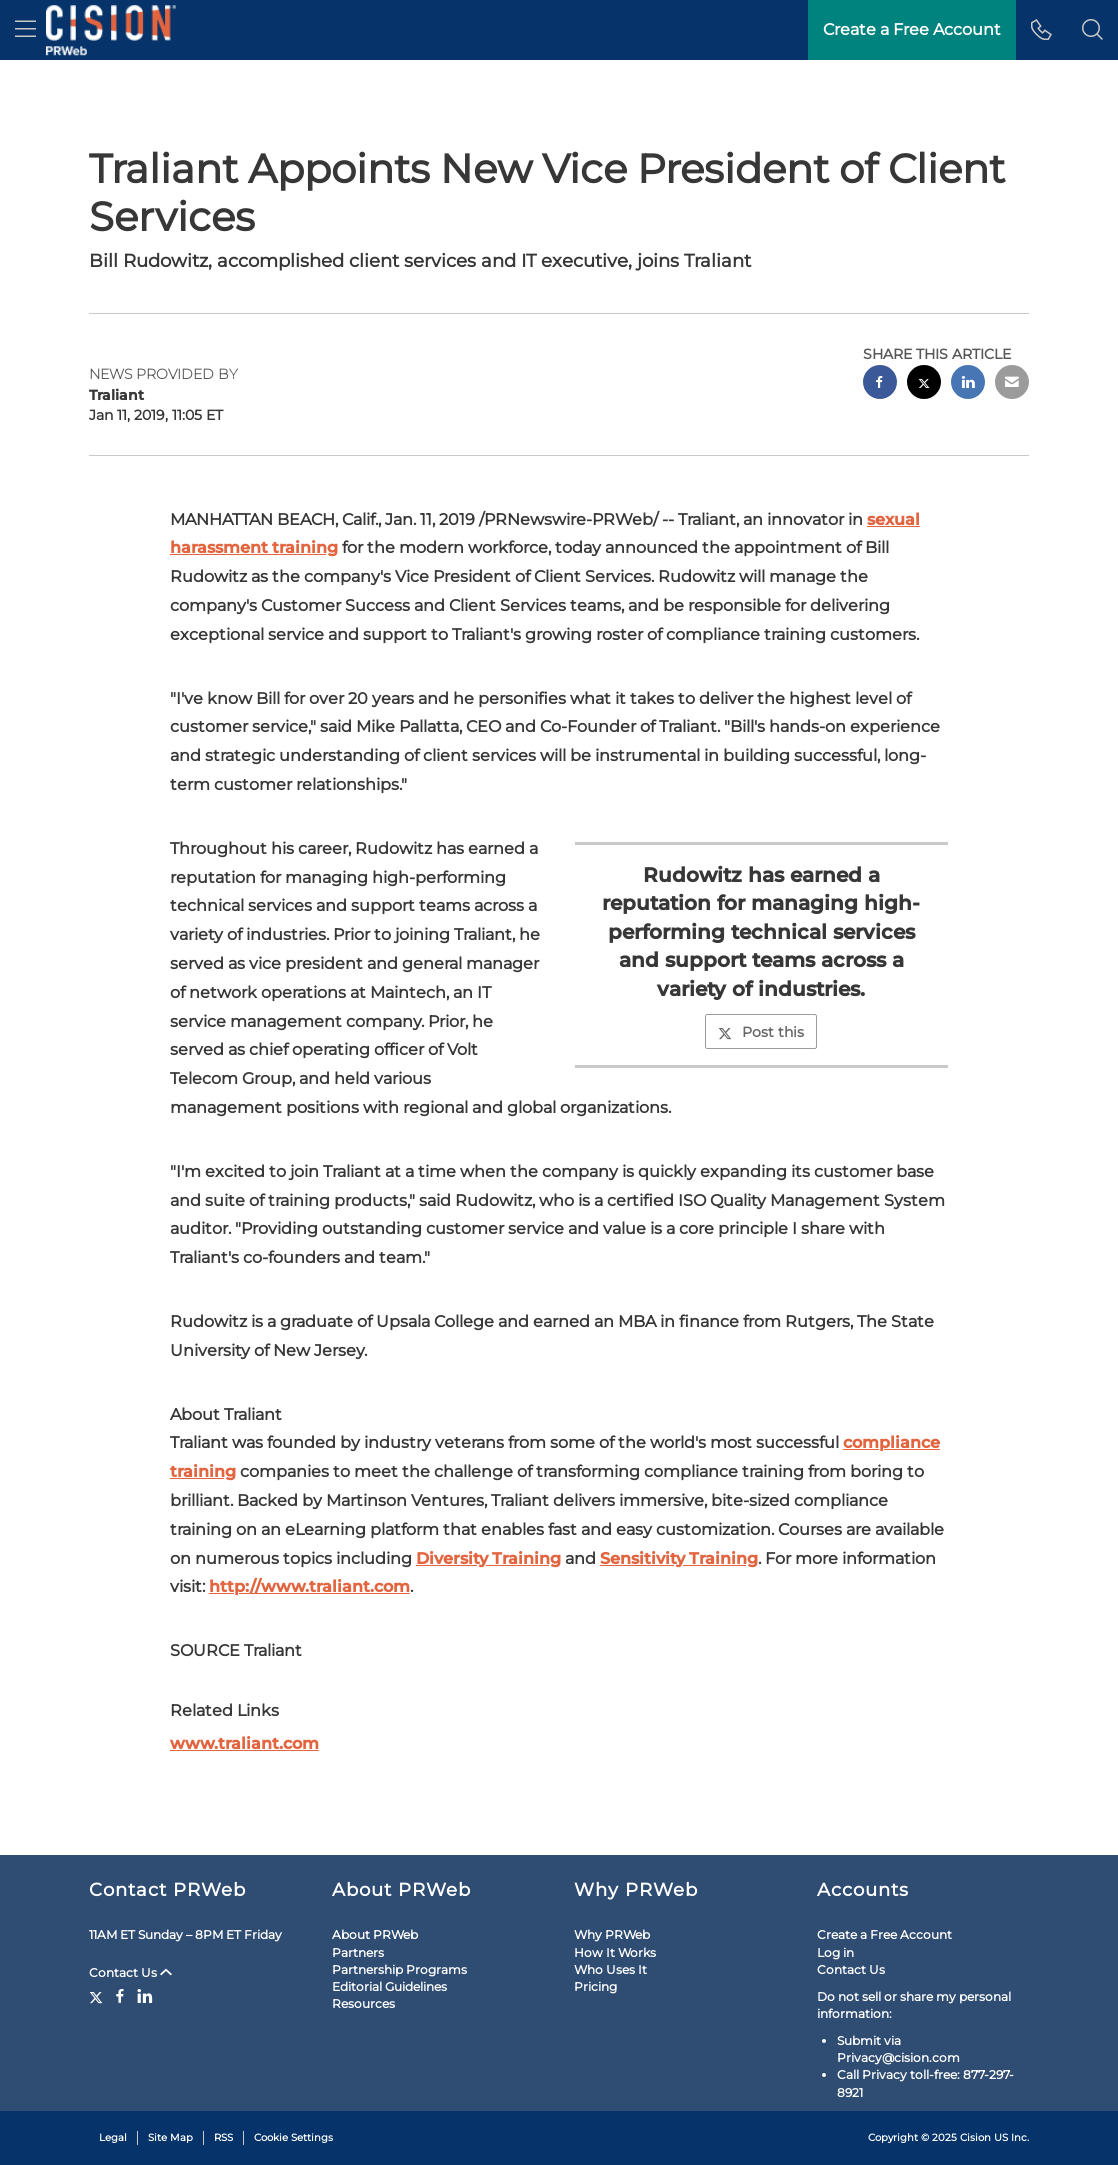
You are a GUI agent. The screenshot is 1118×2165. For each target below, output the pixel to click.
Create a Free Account (912, 29)
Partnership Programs (399, 1969)
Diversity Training (488, 1558)
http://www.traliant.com (309, 1586)
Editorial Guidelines (389, 1986)
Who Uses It (610, 1969)
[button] (1092, 30)
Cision (975, 2137)
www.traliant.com (244, 1743)
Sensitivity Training (679, 1558)
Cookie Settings (293, 2137)
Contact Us (130, 1972)
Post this (761, 1032)
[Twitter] (98, 1996)
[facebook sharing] (880, 384)
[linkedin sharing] (968, 384)
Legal (113, 2137)
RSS (223, 2137)
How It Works (615, 1952)
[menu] (25, 30)
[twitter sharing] (924, 384)
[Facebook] (120, 1996)
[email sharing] (1012, 384)
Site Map (170, 2137)
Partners (358, 1952)
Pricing (595, 1986)
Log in (835, 1952)
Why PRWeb (612, 1934)
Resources (363, 2003)
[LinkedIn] (145, 1996)
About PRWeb (375, 1934)
